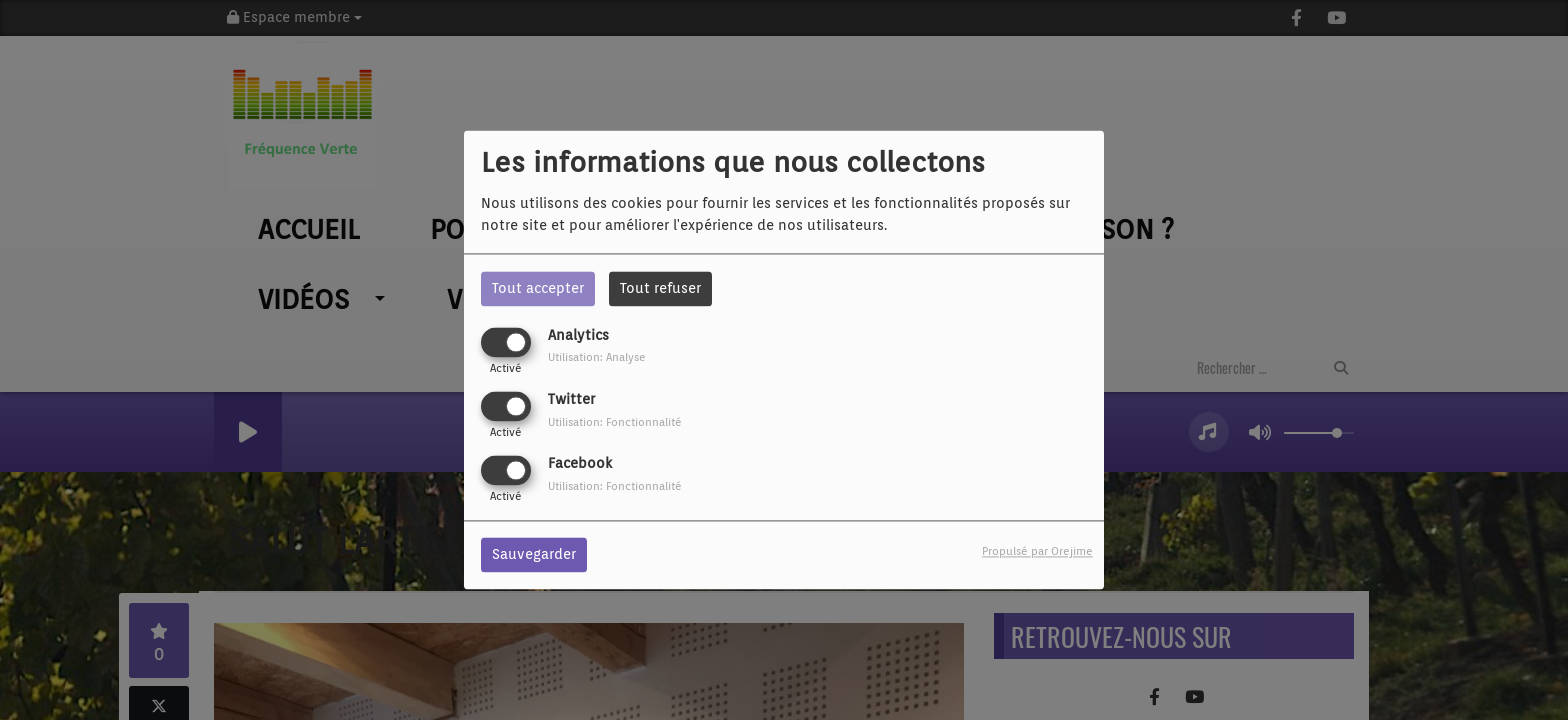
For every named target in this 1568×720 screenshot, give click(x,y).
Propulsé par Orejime (1037, 552)
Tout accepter (538, 288)
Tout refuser (660, 288)
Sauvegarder (534, 555)
